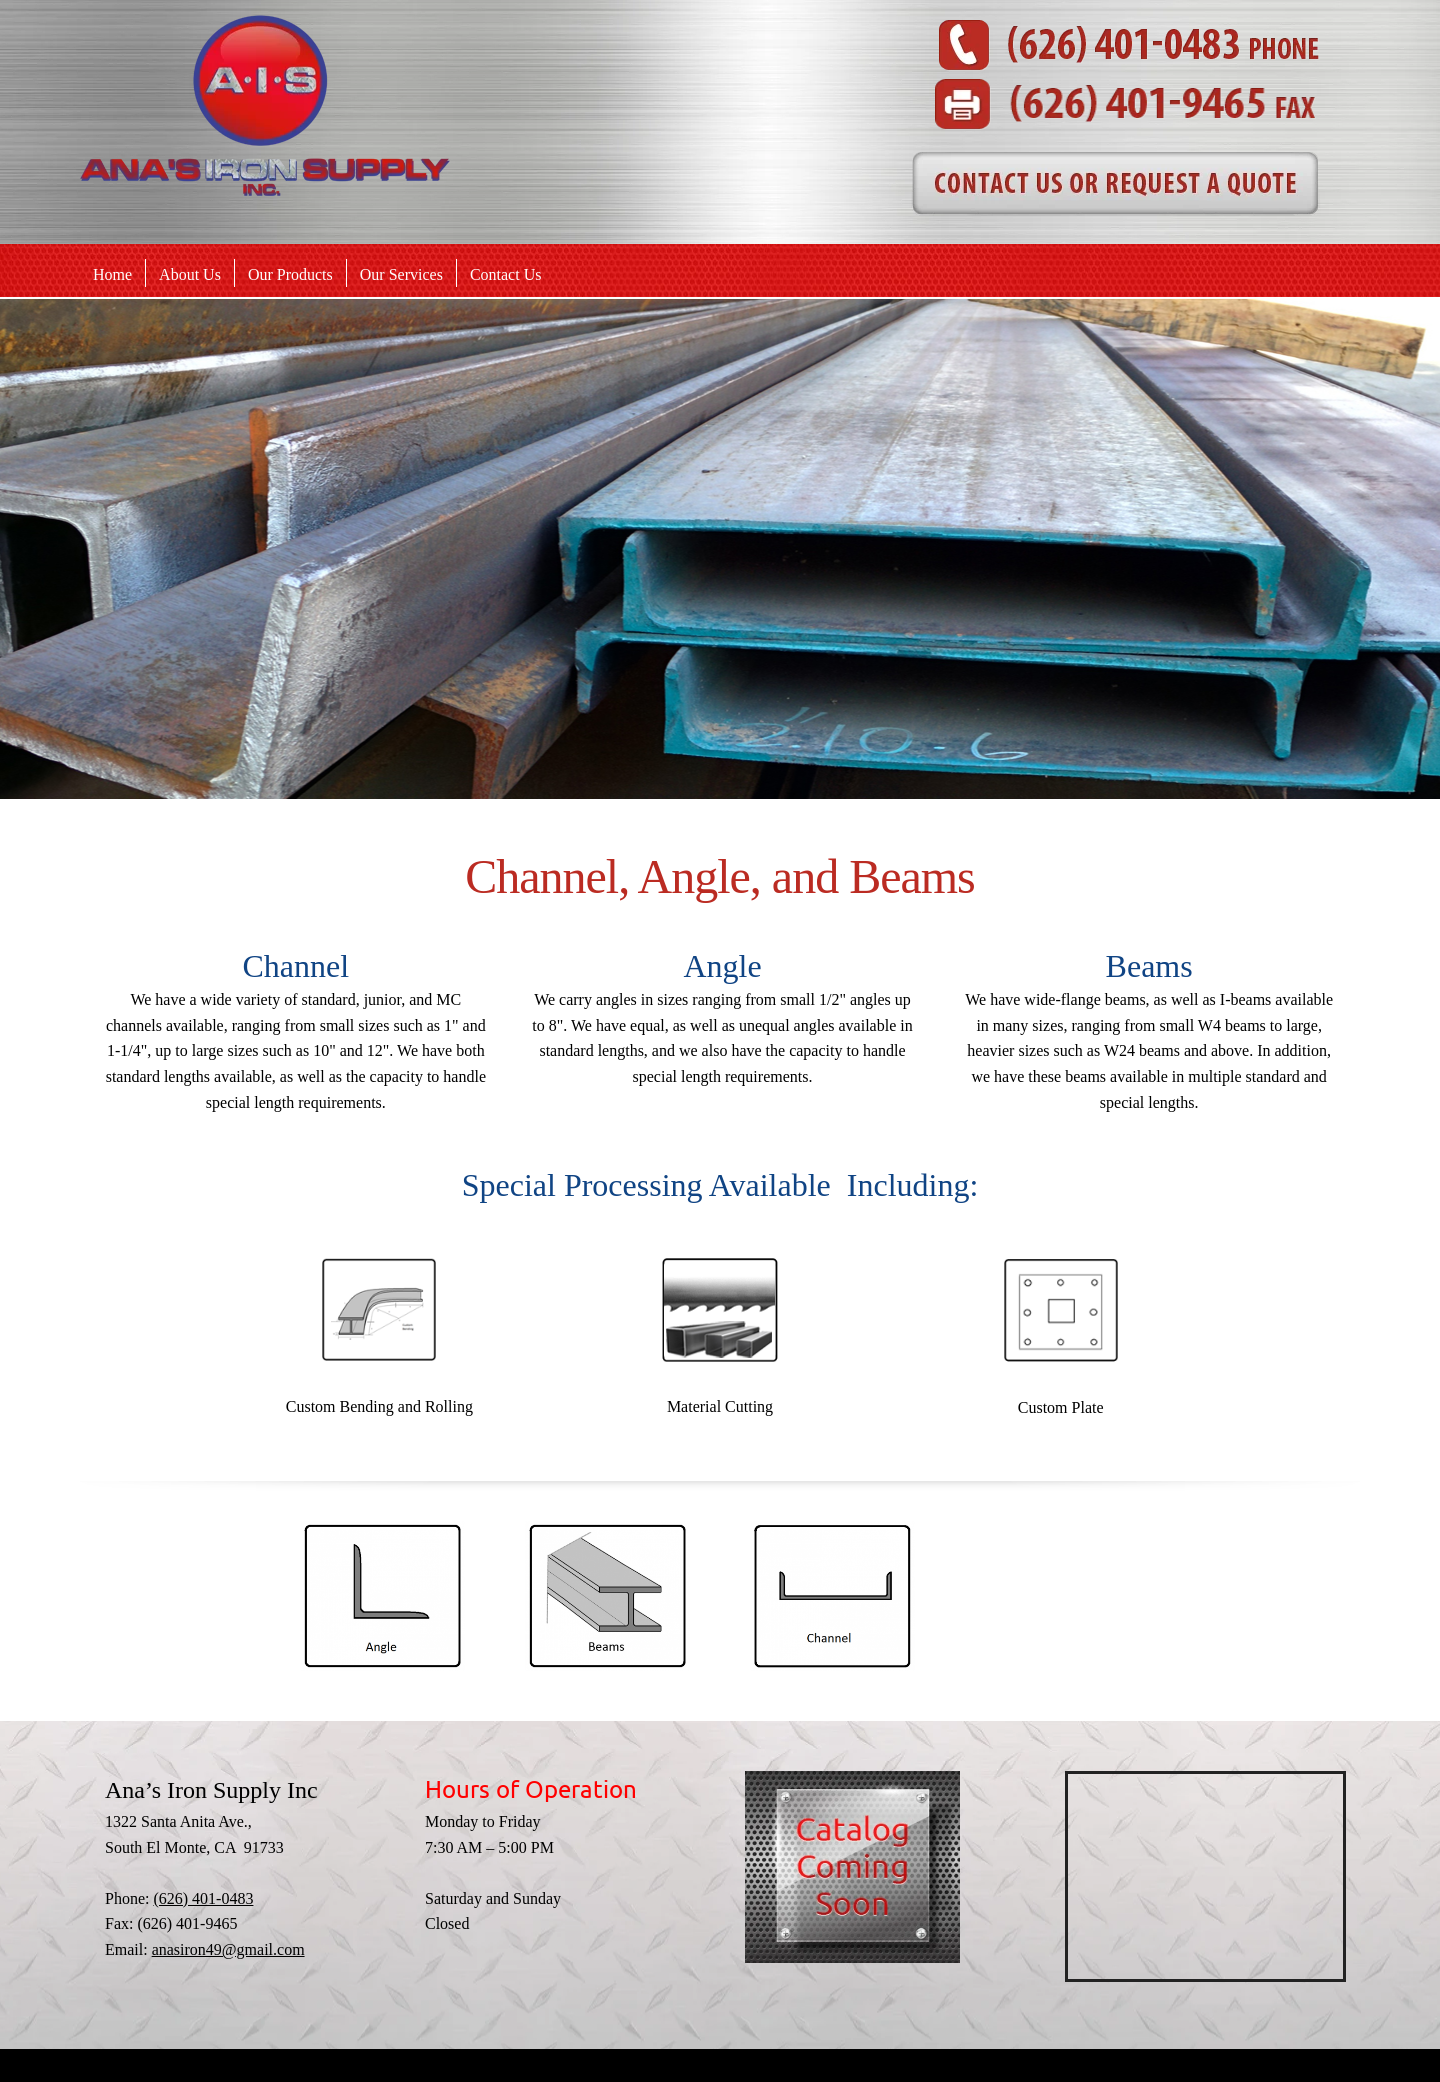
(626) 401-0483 (203, 1898)
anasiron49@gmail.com (228, 1949)
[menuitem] (113, 273)
